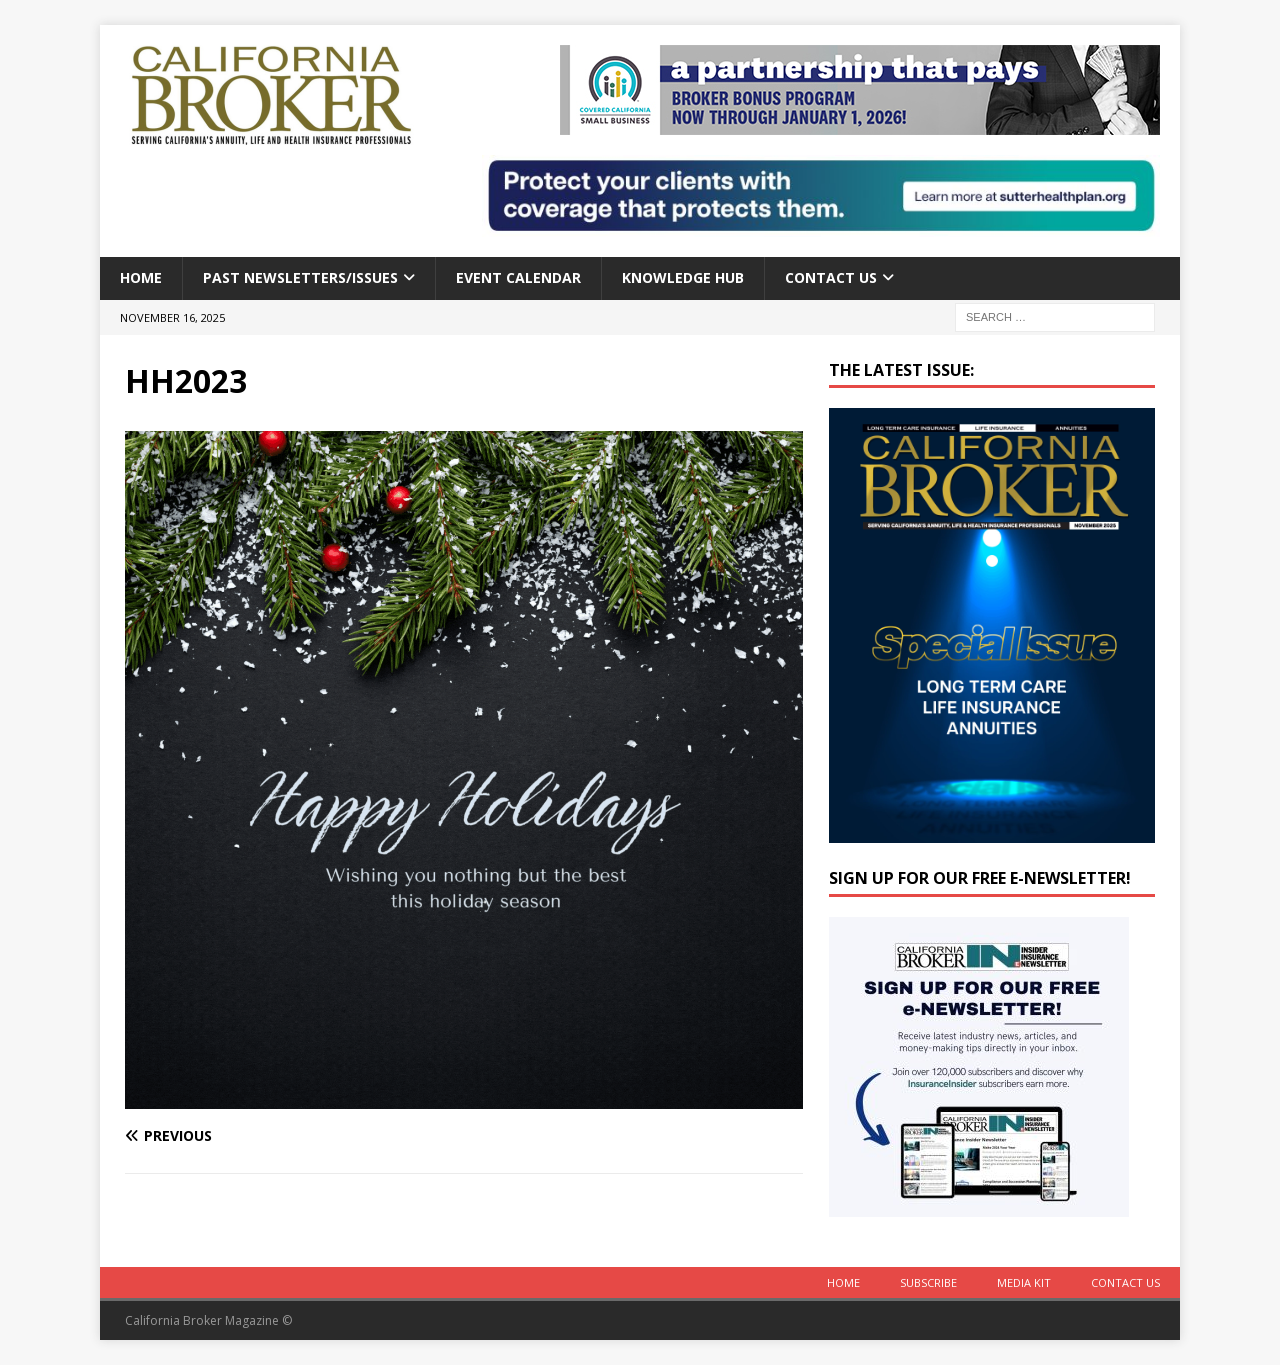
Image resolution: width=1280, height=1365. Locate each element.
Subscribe (928, 1282)
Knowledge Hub (683, 277)
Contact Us (831, 277)
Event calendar (518, 277)
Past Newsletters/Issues (300, 277)
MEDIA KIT (1024, 1282)
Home (141, 277)
